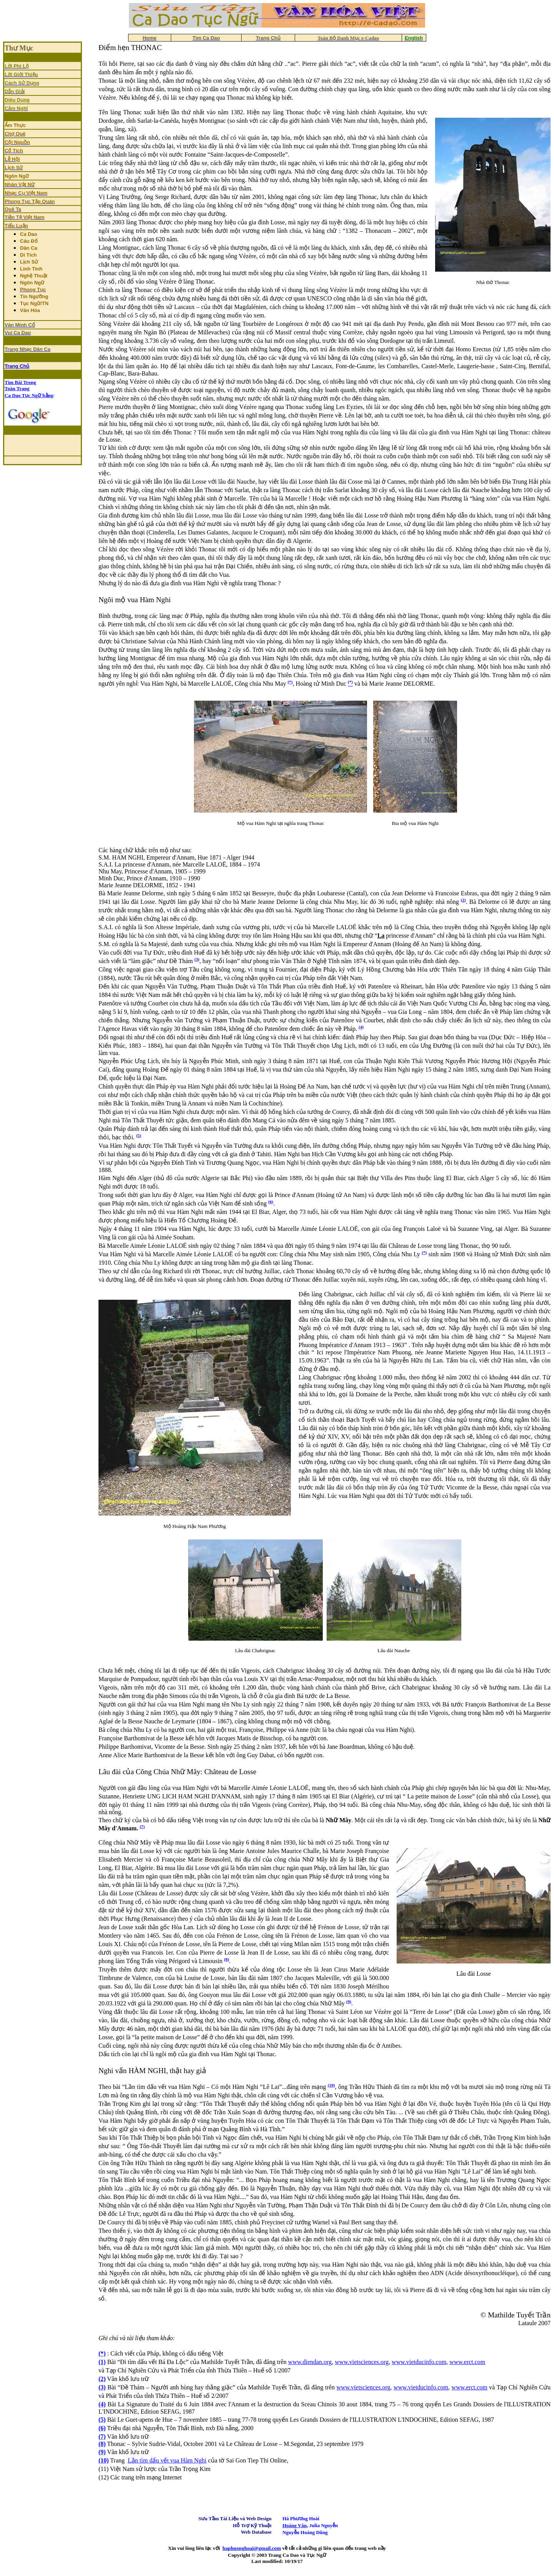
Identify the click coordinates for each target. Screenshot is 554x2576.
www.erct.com (467, 2362)
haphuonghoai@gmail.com (251, 2548)
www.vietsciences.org (362, 2362)
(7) (142, 1826)
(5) (138, 1135)
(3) (196, 959)
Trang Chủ (17, 366)
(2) (463, 900)
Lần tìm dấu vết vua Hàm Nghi (167, 2460)
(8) (226, 1959)
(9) (348, 2001)
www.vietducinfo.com (419, 2362)
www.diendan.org (310, 2362)
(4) (361, 1027)
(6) (270, 1201)
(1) (102, 2362)
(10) (331, 2085)
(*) (290, 681)
